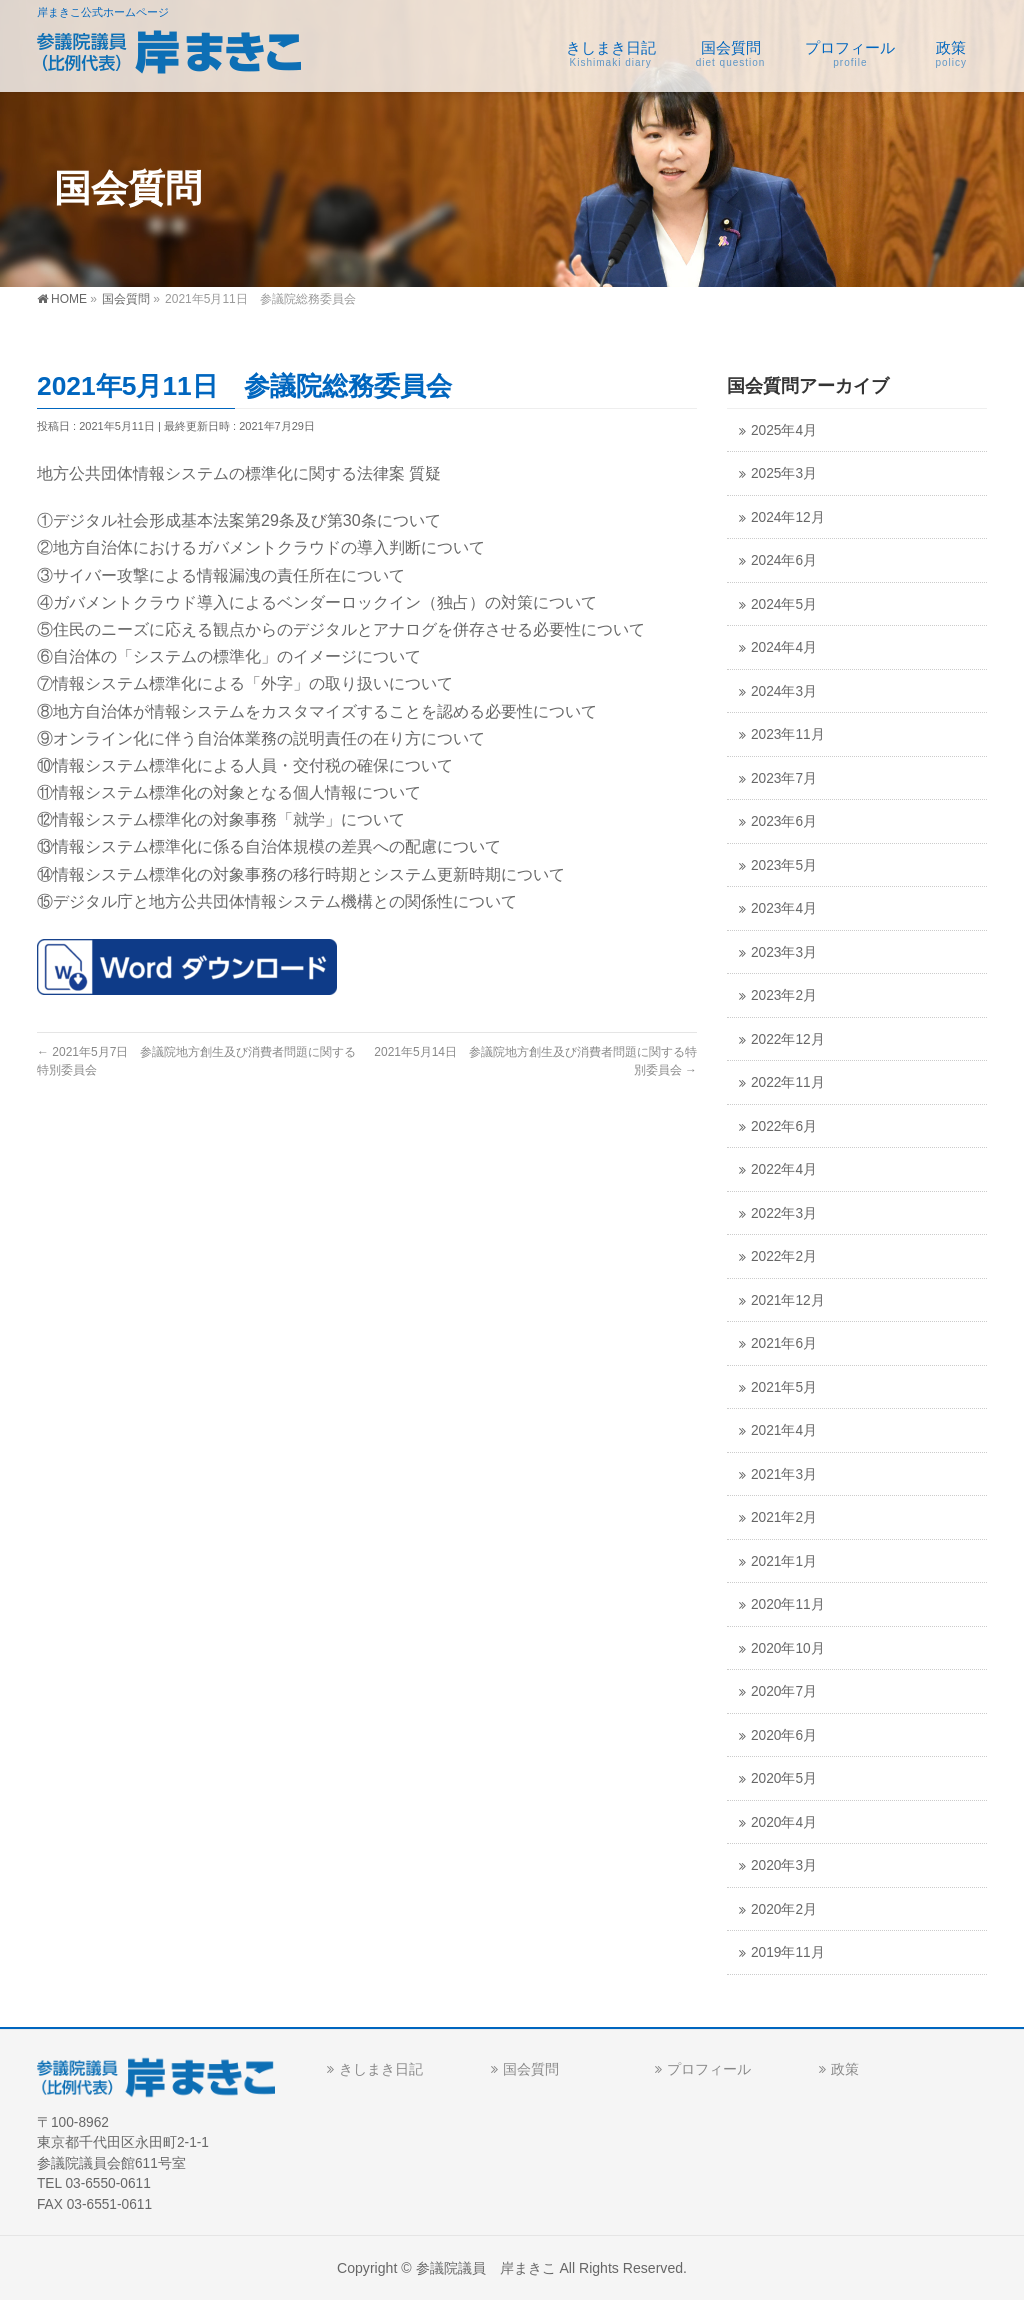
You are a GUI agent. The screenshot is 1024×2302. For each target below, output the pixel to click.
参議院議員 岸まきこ (486, 2268)
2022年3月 (784, 1213)
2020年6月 (784, 1735)
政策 (845, 2069)
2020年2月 (784, 1909)
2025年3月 (784, 473)
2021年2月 (784, 1517)
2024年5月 (784, 604)
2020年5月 (784, 1778)
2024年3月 (784, 691)
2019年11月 (788, 1952)
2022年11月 (788, 1082)
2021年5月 (784, 1387)
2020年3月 (784, 1865)
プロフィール (709, 2069)
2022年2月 (784, 1256)
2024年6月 (784, 560)
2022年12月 (788, 1039)
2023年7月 (784, 778)
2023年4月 (784, 908)
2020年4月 (784, 1822)
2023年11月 (788, 734)
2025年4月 (784, 430)
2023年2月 (784, 995)
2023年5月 (784, 865)
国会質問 (531, 2069)
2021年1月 (784, 1561)
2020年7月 (784, 1691)
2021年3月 (784, 1474)
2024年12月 (788, 517)
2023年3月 (784, 952)
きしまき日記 (381, 2069)
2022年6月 (784, 1126)
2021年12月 (788, 1300)
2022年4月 (784, 1169)
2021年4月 (784, 1430)
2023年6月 (784, 821)
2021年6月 (784, 1343)
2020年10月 (788, 1648)
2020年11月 (788, 1604)
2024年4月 (784, 647)
